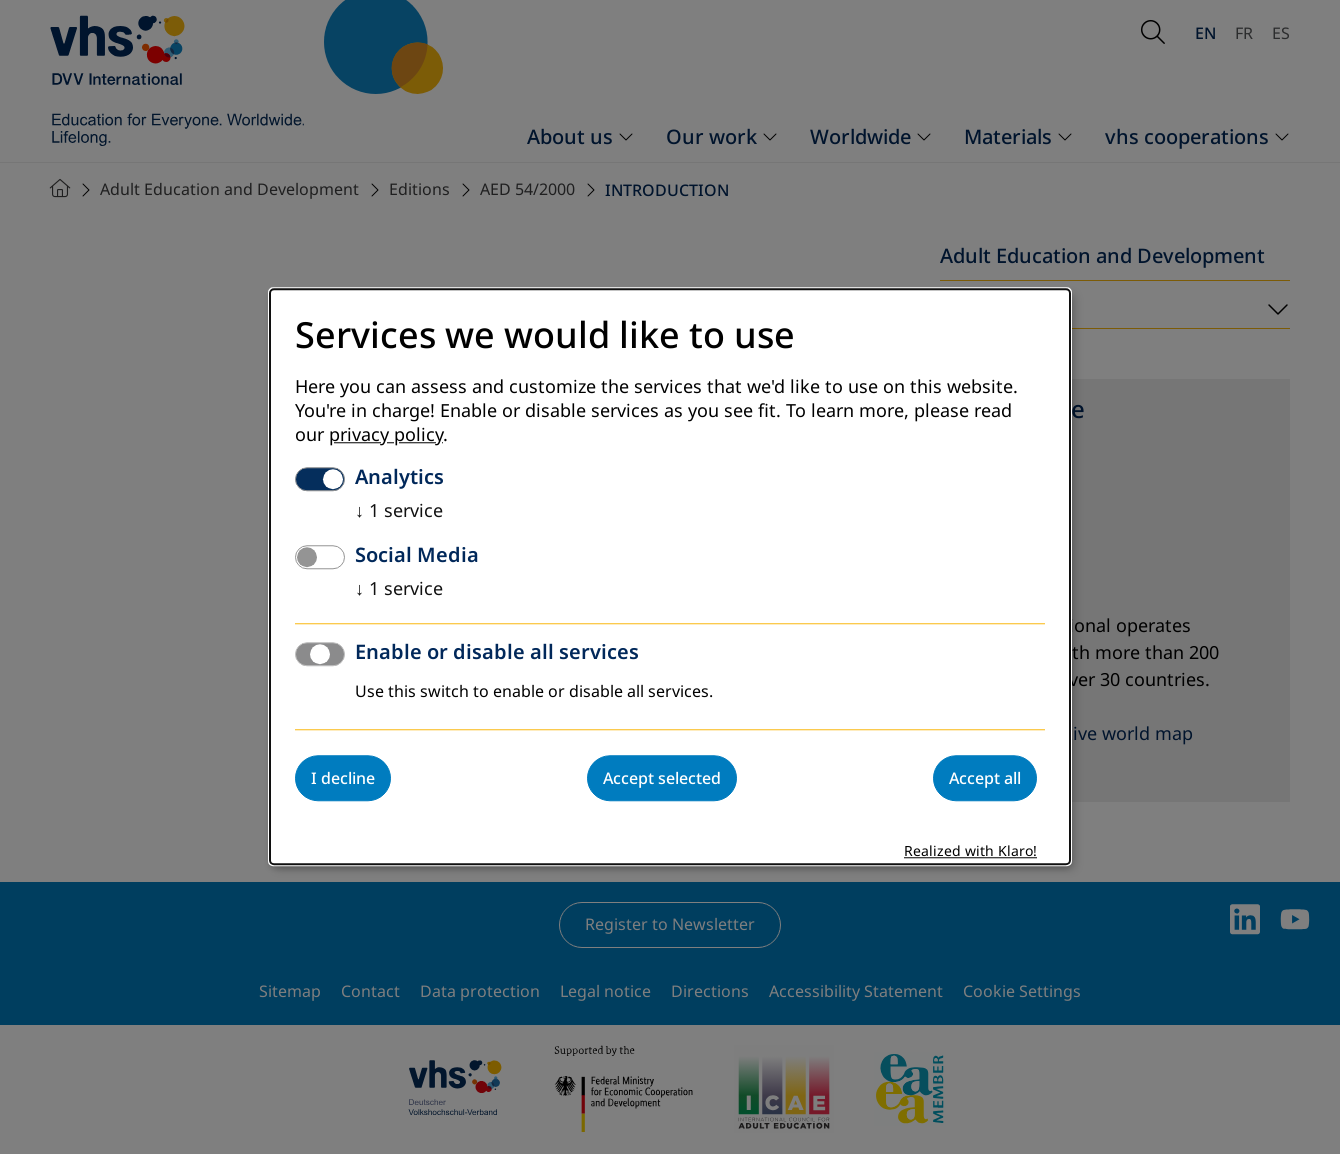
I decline (343, 779)
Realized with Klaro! (970, 852)
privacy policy (386, 436)
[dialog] (670, 576)
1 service (399, 512)
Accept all (985, 779)
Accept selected (662, 779)
